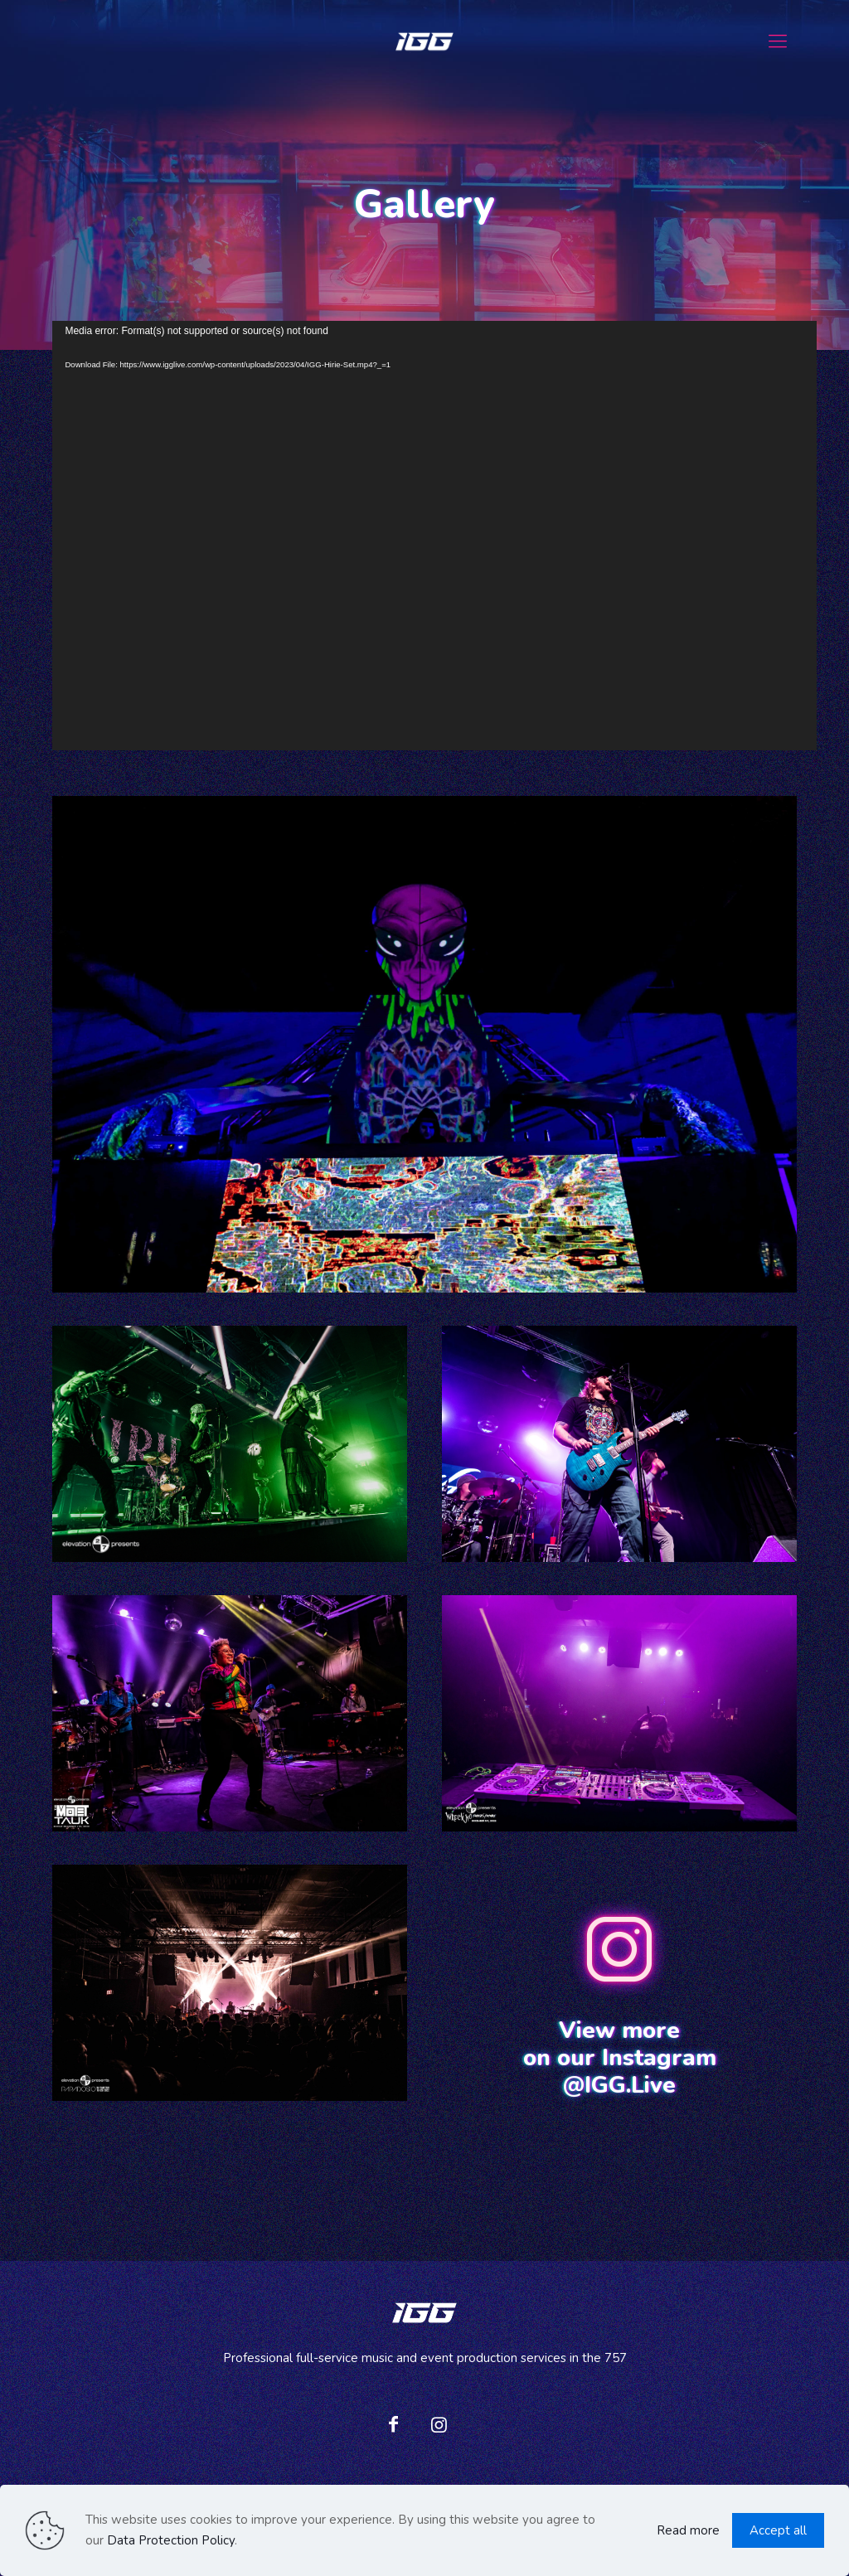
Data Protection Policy (171, 2540)
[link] (424, 1044)
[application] (434, 535)
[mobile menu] (778, 41)
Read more (688, 2530)
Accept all (778, 2530)
